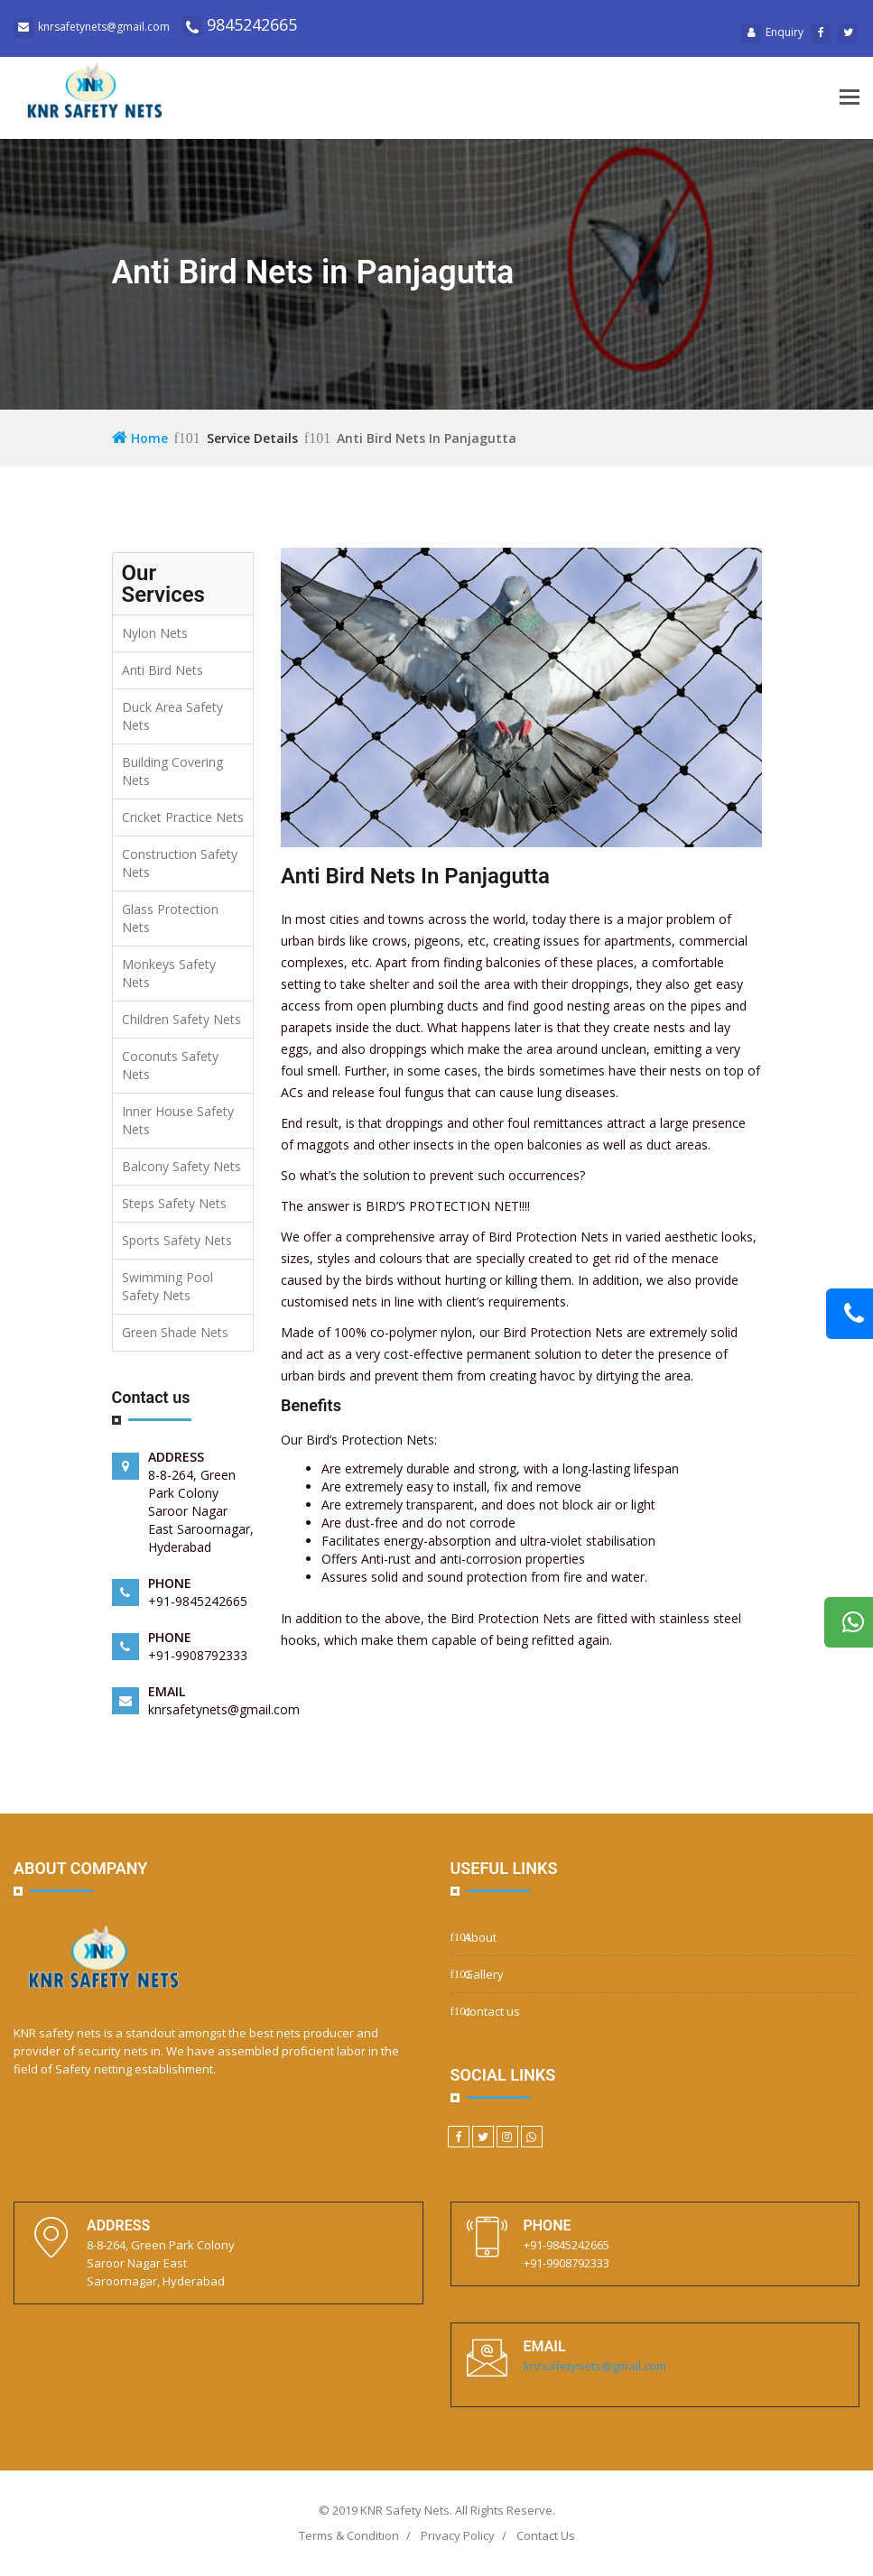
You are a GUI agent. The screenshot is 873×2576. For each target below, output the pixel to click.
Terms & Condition (349, 2535)
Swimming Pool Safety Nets (167, 1286)
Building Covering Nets (172, 771)
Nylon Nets (155, 633)
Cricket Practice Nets (183, 817)
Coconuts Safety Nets (170, 1065)
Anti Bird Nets (162, 670)
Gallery (484, 1974)
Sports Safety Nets (177, 1240)
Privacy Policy (458, 2535)
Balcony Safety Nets (181, 1166)
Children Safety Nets (181, 1019)
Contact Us (545, 2535)
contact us (492, 2011)
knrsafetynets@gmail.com (595, 2366)
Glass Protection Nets (170, 918)
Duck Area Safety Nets (172, 716)
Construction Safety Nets (179, 863)
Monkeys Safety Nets (169, 973)
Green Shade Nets (175, 1332)
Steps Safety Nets (174, 1203)
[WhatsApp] (532, 2136)
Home (140, 438)
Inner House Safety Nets (178, 1120)
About (480, 1937)
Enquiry (772, 32)
